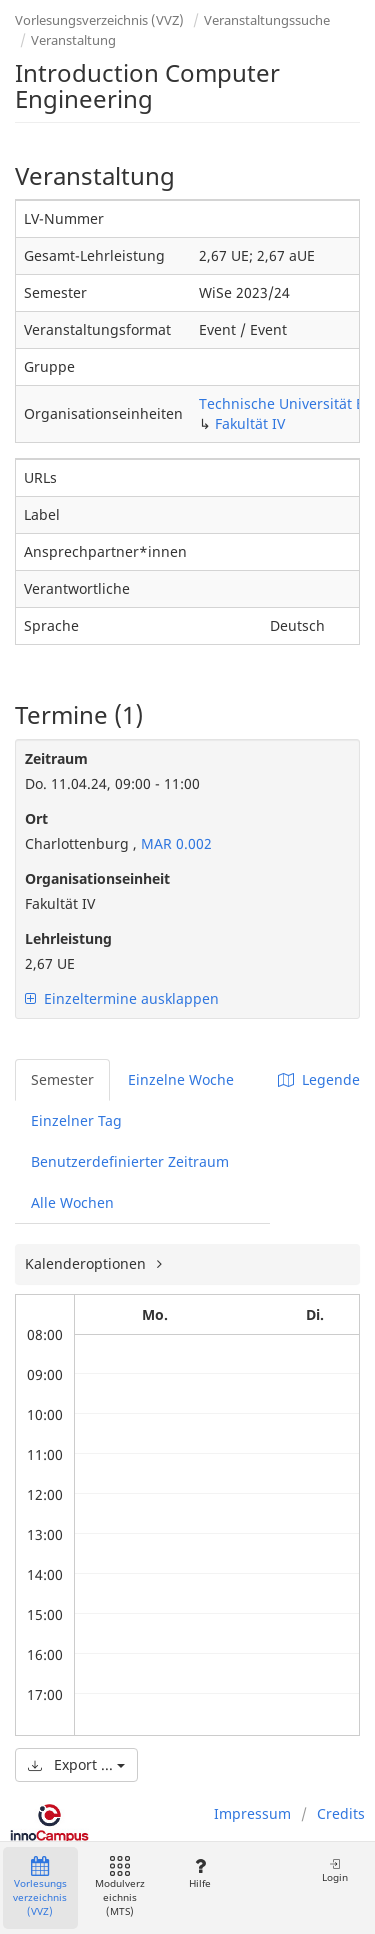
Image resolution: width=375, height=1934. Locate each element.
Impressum (252, 1813)
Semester (62, 1079)
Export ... (76, 1764)
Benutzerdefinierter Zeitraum (130, 1161)
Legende (319, 1079)
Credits (341, 1813)
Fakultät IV (250, 423)
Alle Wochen (72, 1202)
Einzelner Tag (76, 1120)
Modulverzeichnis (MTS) (120, 1887)
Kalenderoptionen (87, 1263)
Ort (36, 818)
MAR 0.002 (174, 843)
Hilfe (199, 1873)
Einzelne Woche (181, 1079)
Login (335, 1870)
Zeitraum (56, 758)
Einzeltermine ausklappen (122, 998)
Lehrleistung (68, 938)
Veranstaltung (73, 40)
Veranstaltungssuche (267, 20)
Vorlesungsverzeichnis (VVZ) (99, 20)
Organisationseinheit (97, 878)
